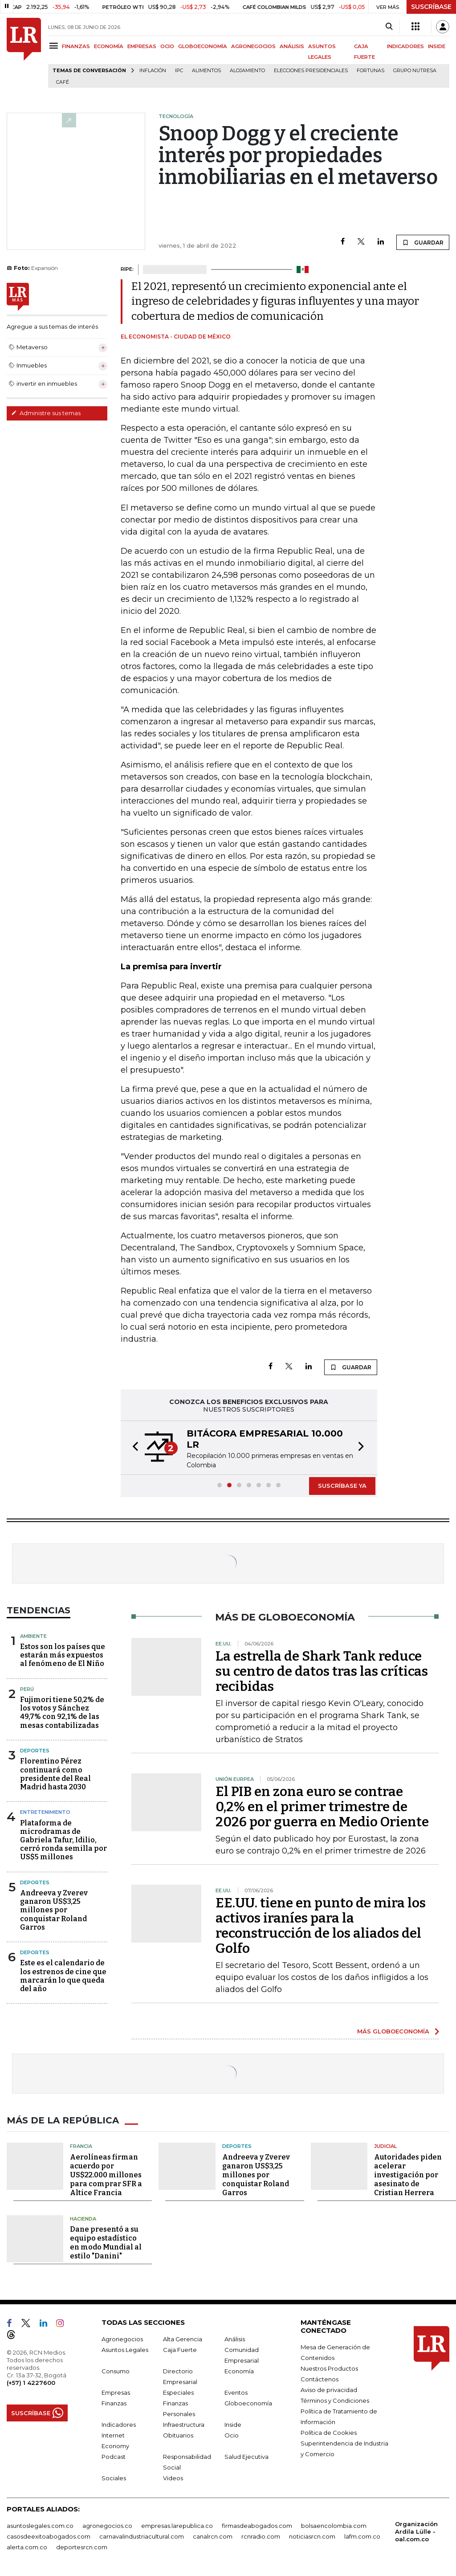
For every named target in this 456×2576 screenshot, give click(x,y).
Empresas (116, 2392)
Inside (232, 2424)
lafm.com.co (362, 2536)
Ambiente (33, 1636)
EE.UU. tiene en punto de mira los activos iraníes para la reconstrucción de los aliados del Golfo (321, 1925)
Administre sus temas (46, 412)
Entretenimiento (45, 1812)
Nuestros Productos (329, 2368)
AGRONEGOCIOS (253, 46)
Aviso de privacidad (329, 2389)
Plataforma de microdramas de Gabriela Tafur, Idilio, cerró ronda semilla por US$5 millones (63, 1840)
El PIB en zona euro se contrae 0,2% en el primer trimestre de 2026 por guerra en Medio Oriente (322, 1807)
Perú (27, 1689)
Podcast (114, 2456)
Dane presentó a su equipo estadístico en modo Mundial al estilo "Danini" (106, 2242)
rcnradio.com (260, 2536)
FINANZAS (76, 46)
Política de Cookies (329, 2432)
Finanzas (114, 2403)
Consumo (116, 2371)
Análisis (234, 2339)
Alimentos (206, 70)
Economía (239, 2371)
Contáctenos (319, 2379)
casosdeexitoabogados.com (48, 2536)
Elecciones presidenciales (311, 70)
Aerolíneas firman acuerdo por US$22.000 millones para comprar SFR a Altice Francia (106, 2175)
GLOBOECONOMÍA (202, 46)
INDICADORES (405, 46)
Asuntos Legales (125, 2349)
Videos (173, 2478)
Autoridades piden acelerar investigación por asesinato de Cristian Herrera (408, 2175)
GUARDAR (423, 242)
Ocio (231, 2435)
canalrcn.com (212, 2536)
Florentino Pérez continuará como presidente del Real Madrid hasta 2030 (55, 1774)
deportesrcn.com (81, 2547)
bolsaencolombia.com (333, 2525)
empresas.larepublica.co (177, 2525)
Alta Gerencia (182, 2339)
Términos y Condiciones (335, 2400)
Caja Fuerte (180, 2349)
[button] (133, 1447)
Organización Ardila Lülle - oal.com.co (416, 2531)
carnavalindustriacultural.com (141, 2536)
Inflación (152, 70)
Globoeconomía (248, 2403)
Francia (81, 2146)
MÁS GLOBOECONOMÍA (393, 2031)
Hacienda (83, 2219)
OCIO (167, 46)
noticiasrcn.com (312, 2536)
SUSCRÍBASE (431, 7)
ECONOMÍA (108, 46)
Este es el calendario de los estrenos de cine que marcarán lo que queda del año (63, 1976)
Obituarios (178, 2435)
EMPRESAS (141, 46)
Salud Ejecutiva (246, 2456)
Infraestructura (183, 2424)
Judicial (385, 2146)
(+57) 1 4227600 (31, 2382)
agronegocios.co (107, 2525)
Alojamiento (247, 70)
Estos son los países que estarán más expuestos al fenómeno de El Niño (62, 1655)
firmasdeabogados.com (257, 2525)
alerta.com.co (27, 2547)
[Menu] (55, 46)
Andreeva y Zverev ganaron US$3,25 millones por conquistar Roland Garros (54, 1910)
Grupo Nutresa (414, 70)
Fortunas (370, 70)
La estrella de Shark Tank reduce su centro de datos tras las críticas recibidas (322, 1671)
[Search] (389, 26)
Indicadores (119, 2424)
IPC (179, 70)
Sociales (114, 2478)
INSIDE (436, 46)
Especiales (178, 2392)
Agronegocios (122, 2339)
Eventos (236, 2392)
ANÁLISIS (292, 46)
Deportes (34, 1750)
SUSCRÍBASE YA (342, 1485)
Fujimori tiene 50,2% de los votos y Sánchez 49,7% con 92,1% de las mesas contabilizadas (62, 1712)
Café (62, 82)
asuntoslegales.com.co (40, 2525)
